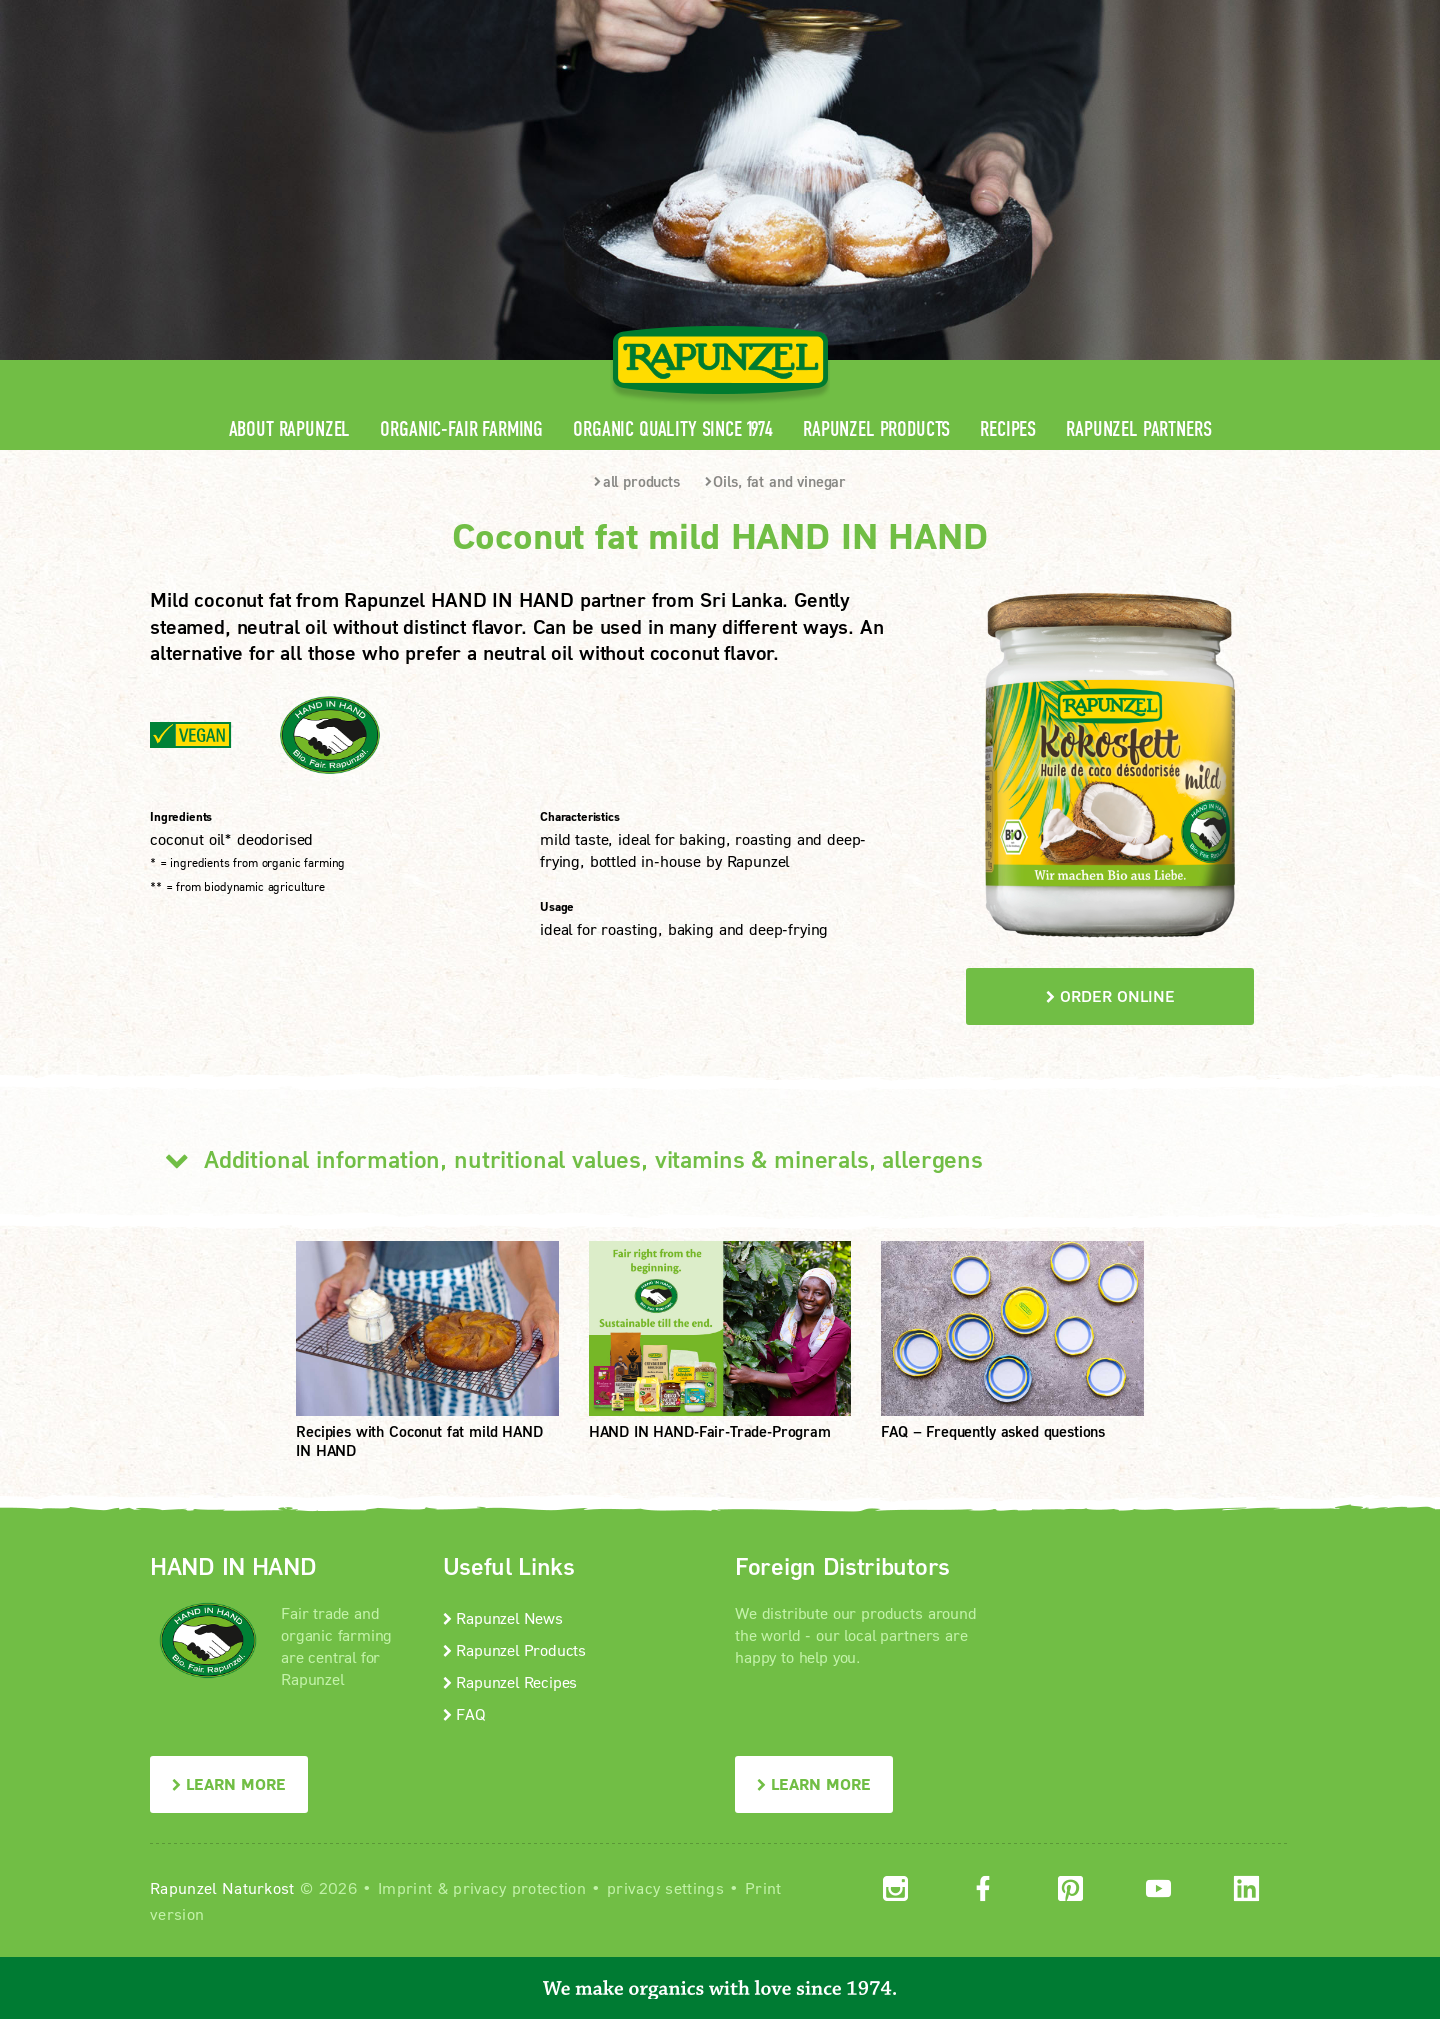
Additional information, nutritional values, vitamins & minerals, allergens (566, 1159)
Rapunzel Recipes (510, 1681)
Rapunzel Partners (1138, 429)
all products (637, 481)
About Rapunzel (290, 429)
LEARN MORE (229, 1783)
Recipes (1008, 429)
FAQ (464, 1713)
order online (1110, 995)
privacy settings (665, 1887)
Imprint (405, 1887)
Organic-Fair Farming (461, 429)
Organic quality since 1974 (673, 429)
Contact (1121, 15)
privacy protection (519, 1887)
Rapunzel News (503, 1617)
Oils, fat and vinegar (775, 481)
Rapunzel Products (876, 429)
